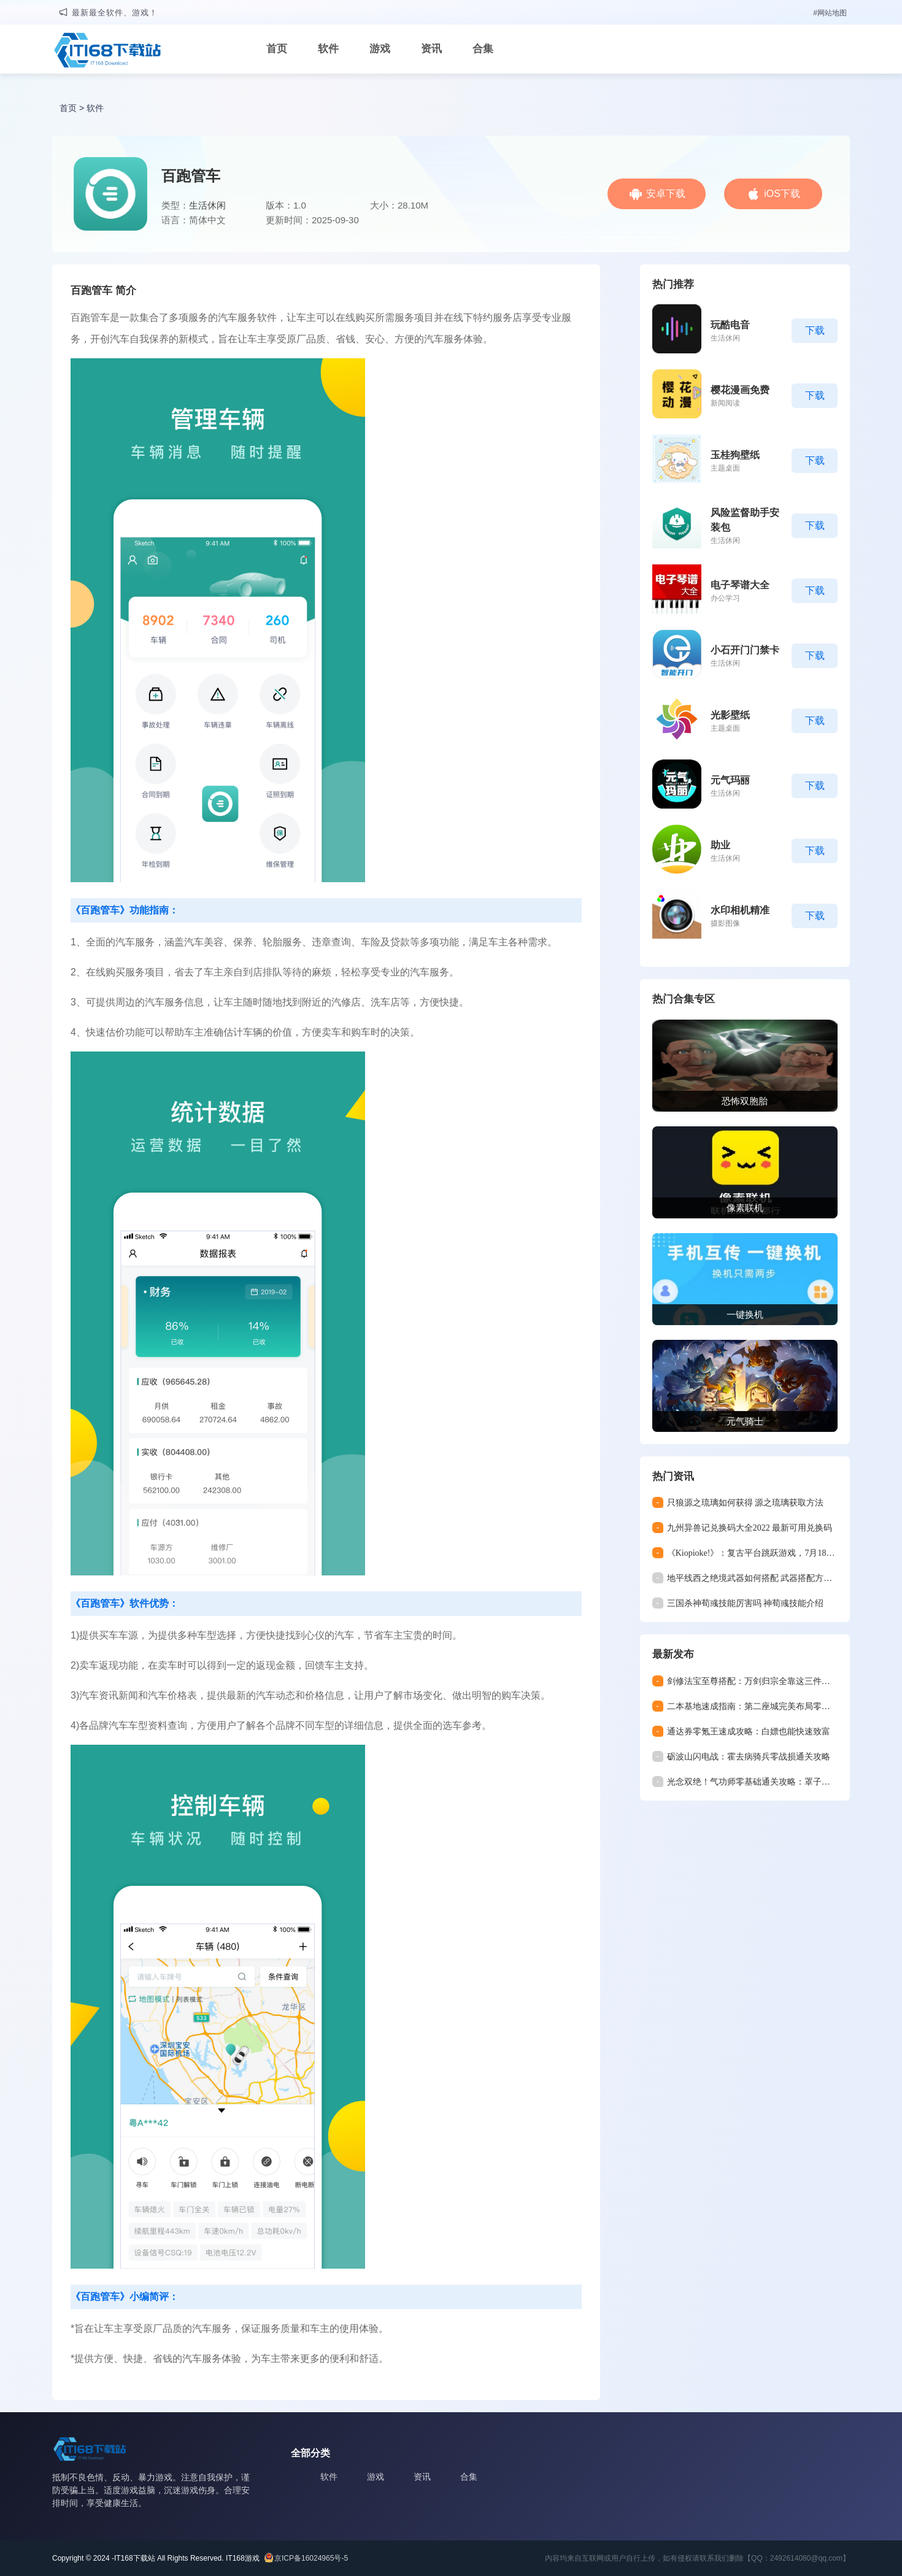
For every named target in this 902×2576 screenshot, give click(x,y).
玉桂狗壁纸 (735, 455)
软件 (328, 49)
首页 (276, 49)
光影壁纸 (730, 715)
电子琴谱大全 (740, 585)
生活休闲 (207, 205)
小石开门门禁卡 (745, 650)
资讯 (431, 49)
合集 (482, 49)
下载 (815, 330)
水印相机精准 (740, 910)
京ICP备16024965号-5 (311, 2558)
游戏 (379, 49)
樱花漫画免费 (740, 390)
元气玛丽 (730, 780)
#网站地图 (830, 13)
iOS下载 (782, 193)
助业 (720, 845)
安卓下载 (665, 193)
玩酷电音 (730, 325)
